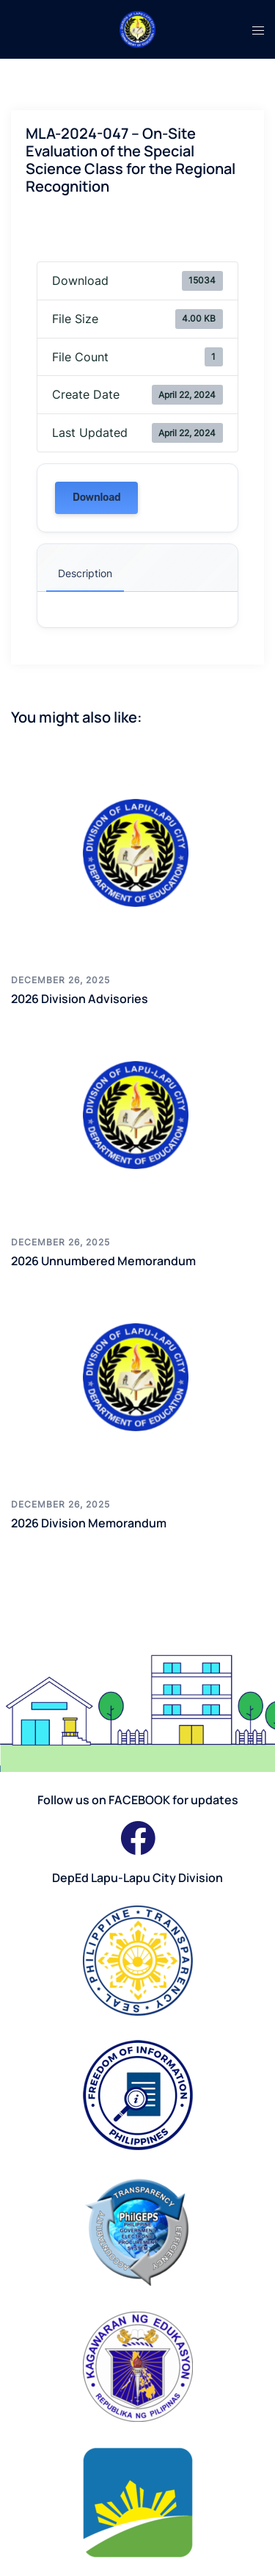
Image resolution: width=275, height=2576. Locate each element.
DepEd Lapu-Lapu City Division (137, 1878)
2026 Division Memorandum (88, 1523)
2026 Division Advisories (79, 999)
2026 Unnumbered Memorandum (103, 1261)
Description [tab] (85, 573)
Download (96, 497)
